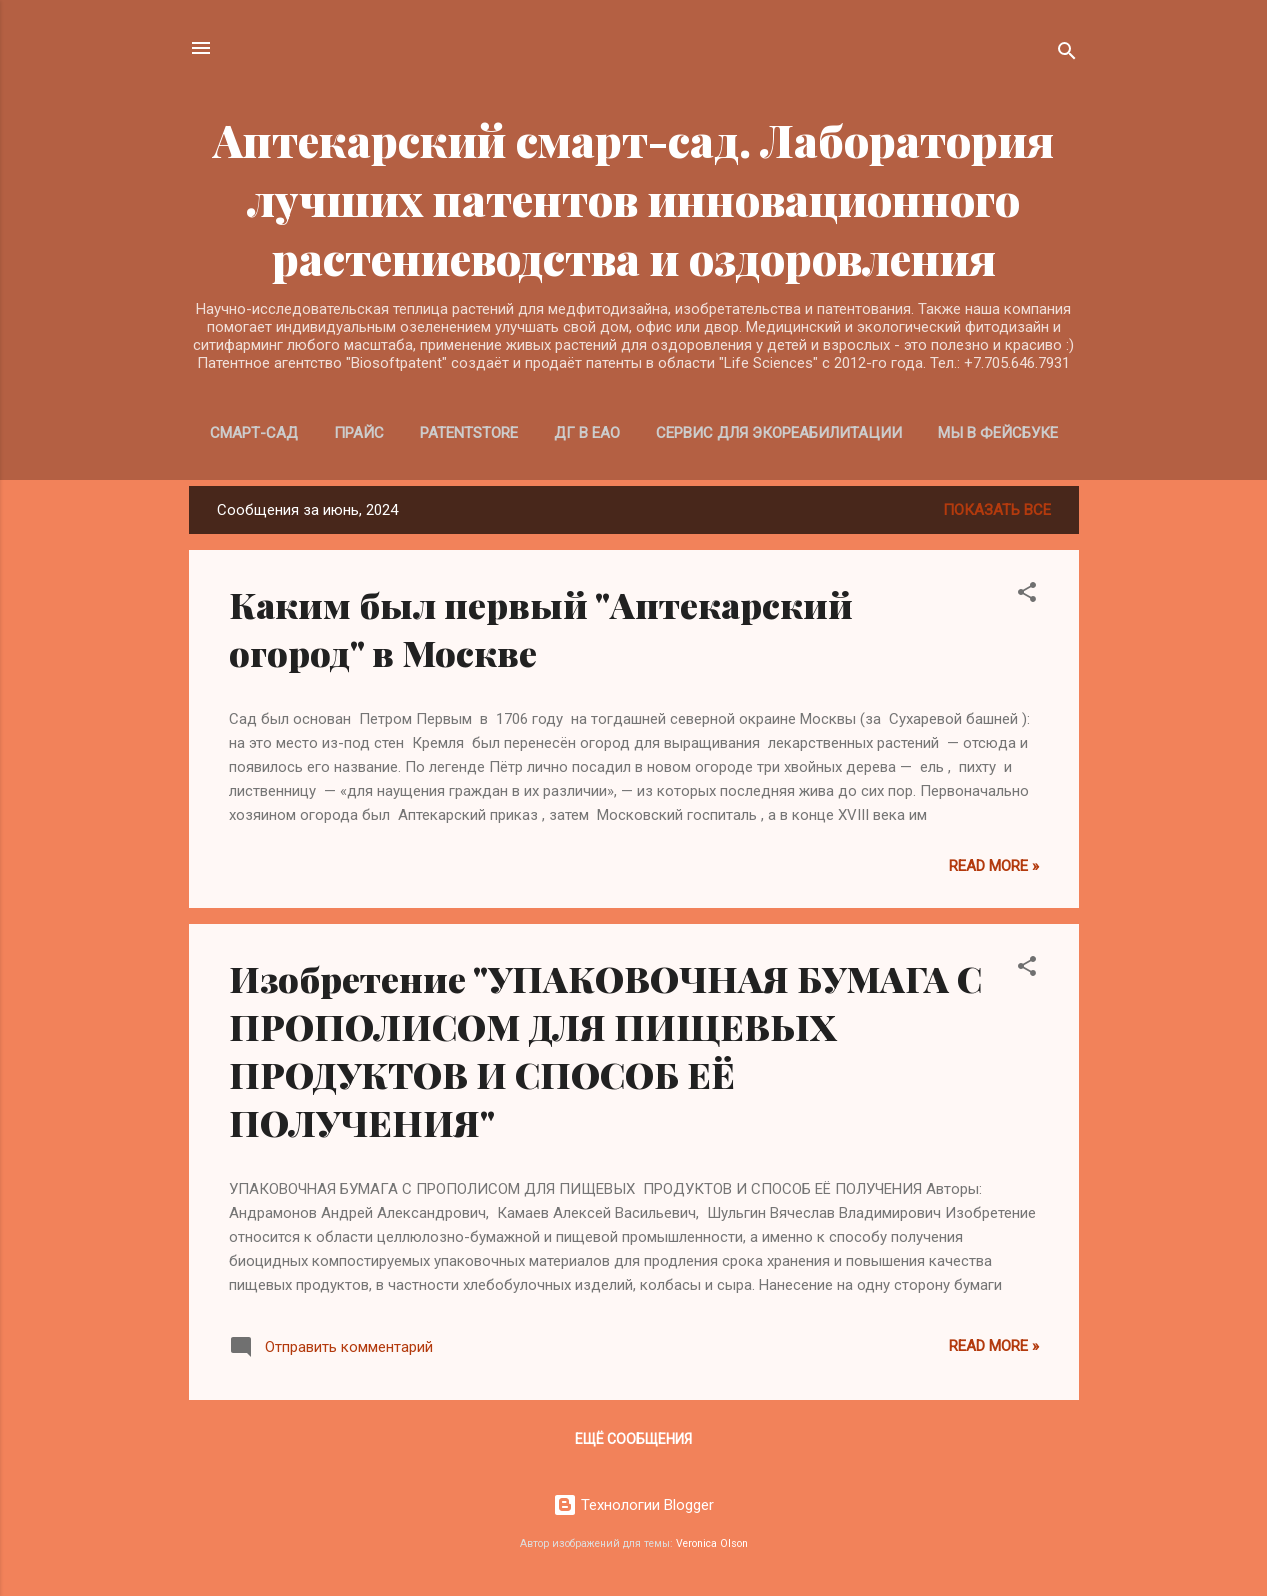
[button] (1027, 595)
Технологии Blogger (633, 1505)
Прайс (359, 433)
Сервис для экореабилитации (779, 433)
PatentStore (469, 433)
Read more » (994, 866)
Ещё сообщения (633, 1439)
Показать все (997, 510)
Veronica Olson (712, 1543)
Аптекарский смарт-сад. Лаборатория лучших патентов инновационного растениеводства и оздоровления (633, 198)
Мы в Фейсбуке (998, 433)
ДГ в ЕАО (587, 433)
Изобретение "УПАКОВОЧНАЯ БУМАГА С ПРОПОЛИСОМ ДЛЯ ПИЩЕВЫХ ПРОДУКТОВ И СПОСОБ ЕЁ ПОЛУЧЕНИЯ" (605, 1050)
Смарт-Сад (254, 433)
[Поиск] (1067, 54)
